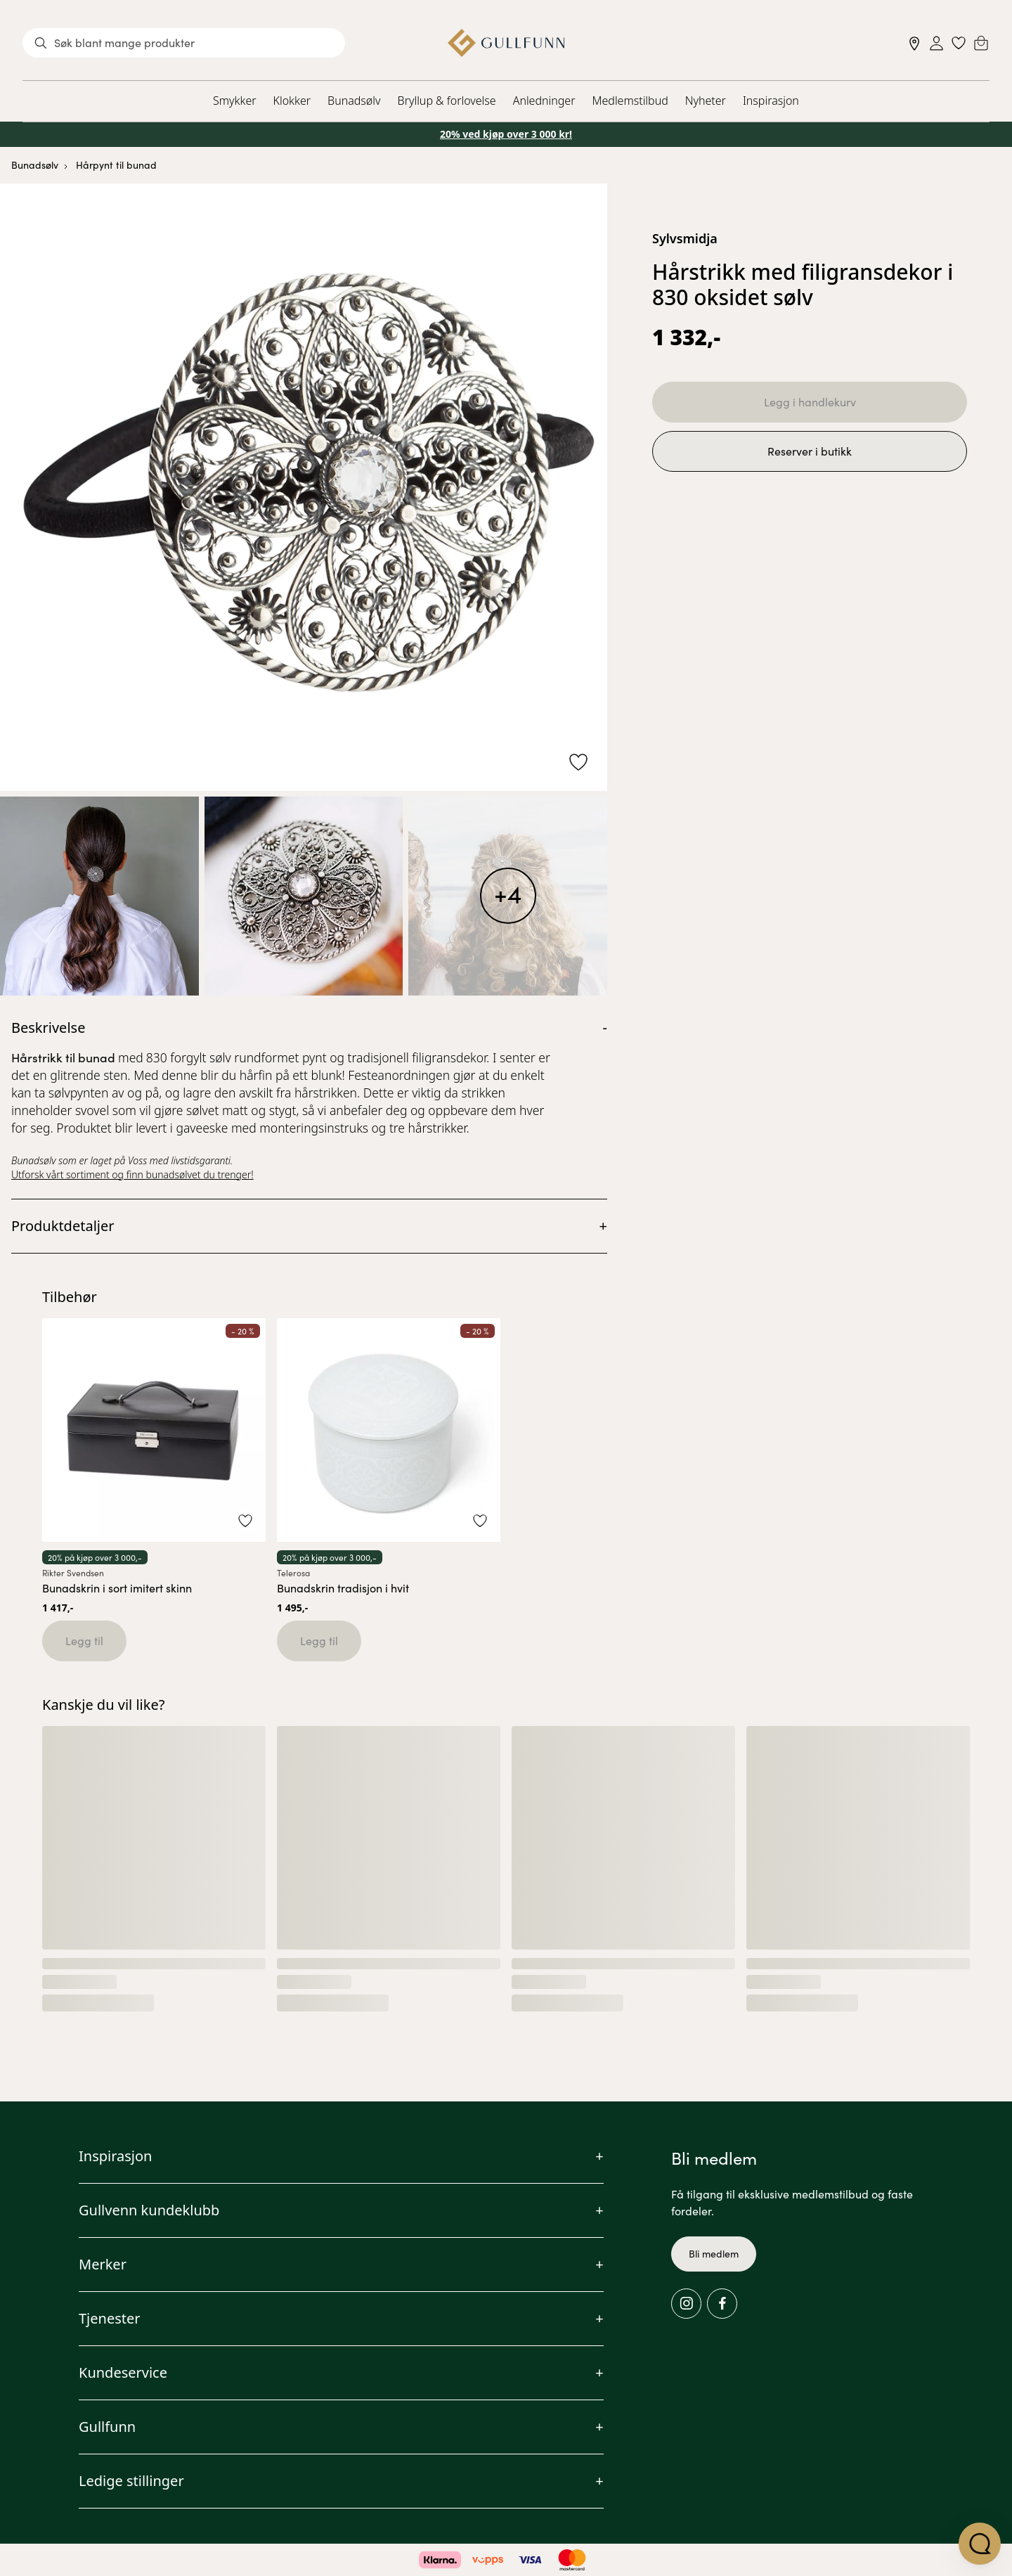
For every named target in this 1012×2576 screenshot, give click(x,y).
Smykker (234, 100)
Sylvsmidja (685, 238)
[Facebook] (722, 2303)
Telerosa (293, 1572)
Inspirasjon (771, 100)
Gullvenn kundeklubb (149, 2210)
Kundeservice (123, 2372)
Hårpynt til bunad (116, 165)
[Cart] (981, 42)
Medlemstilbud (630, 100)
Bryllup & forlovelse (447, 100)
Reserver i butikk (809, 451)
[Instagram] (686, 2303)
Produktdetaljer (63, 1225)
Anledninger (544, 100)
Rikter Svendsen (73, 1572)
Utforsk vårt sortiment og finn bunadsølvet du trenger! (132, 1174)
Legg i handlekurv (810, 401)
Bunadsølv (353, 100)
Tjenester (110, 2318)
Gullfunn (107, 2426)
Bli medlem (714, 2253)
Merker (102, 2264)
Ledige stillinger (131, 2480)
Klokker (292, 100)
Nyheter (705, 100)
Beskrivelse (48, 1027)
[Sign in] (936, 43)
